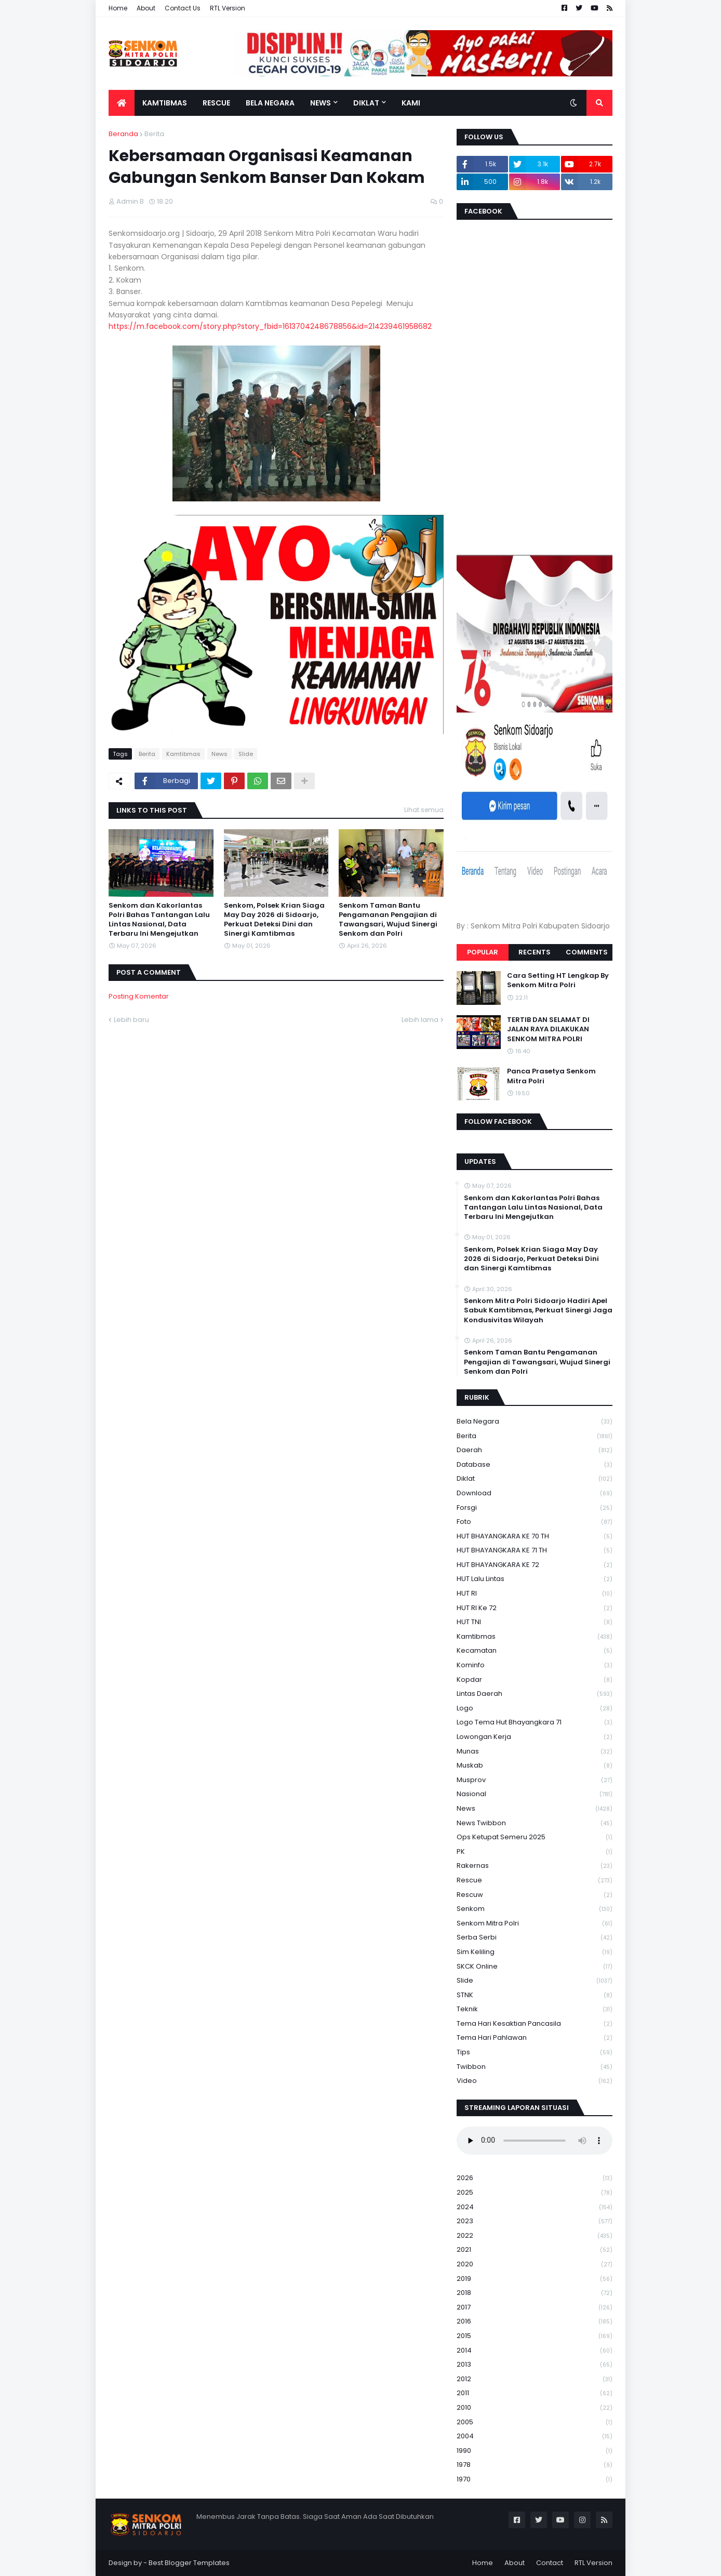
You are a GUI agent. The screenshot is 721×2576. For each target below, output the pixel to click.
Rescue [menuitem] (216, 103)
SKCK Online (534, 1966)
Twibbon (534, 2067)
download (534, 1493)
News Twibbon (534, 1823)
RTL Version (227, 8)
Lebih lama (420, 1020)
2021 (534, 2250)
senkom (534, 1909)
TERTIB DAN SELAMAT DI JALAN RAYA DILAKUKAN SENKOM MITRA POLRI (548, 1029)
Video (534, 2081)
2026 (534, 2178)
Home (118, 8)
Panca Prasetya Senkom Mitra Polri (551, 1076)
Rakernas (534, 1866)
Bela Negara (534, 1421)
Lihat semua (424, 809)
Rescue (534, 1880)
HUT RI (534, 1593)
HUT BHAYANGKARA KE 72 (534, 1565)
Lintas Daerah (534, 1694)
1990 (534, 2451)
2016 (534, 2321)
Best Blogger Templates (189, 2563)
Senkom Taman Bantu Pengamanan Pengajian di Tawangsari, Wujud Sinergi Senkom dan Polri (388, 920)
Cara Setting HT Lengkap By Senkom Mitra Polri (558, 980)
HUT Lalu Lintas (534, 1579)
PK (534, 1852)
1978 (534, 2465)
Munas (534, 1751)
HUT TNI (534, 1622)
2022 (534, 2235)
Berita (154, 134)
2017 (534, 2307)
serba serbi (534, 1937)
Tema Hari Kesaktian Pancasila (534, 2024)
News (219, 754)
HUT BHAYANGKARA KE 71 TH (534, 1550)
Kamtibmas (183, 754)
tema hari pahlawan (534, 2038)
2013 (534, 2364)
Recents (534, 952)
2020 (534, 2264)
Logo (534, 1708)
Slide (245, 754)
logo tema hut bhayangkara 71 (534, 1722)
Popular (482, 952)
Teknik (534, 2009)
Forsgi (534, 1508)
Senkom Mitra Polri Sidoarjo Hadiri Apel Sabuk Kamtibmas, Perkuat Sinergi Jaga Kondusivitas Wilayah (538, 1310)
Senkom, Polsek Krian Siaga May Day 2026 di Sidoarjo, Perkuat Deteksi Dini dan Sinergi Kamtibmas (274, 920)
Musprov (534, 1780)
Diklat (534, 1478)
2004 (534, 2436)
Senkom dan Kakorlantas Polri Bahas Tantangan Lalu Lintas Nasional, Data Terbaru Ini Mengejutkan (159, 920)
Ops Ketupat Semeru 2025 (534, 1837)
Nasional (534, 1794)
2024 (534, 2207)
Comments (587, 952)
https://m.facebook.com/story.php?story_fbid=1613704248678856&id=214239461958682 (270, 326)
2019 (534, 2279)
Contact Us (183, 8)
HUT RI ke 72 (534, 1608)
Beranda (123, 134)
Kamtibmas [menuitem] (164, 103)
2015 (534, 2336)
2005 (534, 2422)
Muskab (534, 1765)
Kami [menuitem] (411, 103)
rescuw (534, 1895)
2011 (534, 2393)
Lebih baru (131, 1020)
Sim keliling (534, 1952)
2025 (534, 2192)
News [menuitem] (320, 103)
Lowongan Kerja (534, 1737)
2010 (534, 2407)
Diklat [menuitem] (366, 103)
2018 (534, 2293)
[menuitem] (122, 103)
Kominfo (534, 1665)
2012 (534, 2379)
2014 (534, 2350)
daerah (534, 1450)
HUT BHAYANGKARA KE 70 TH (534, 1536)
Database (534, 1464)
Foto (534, 1522)
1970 (534, 2479)
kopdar (534, 1680)
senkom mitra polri (534, 1923)
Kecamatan (534, 1650)
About (146, 8)
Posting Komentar (139, 996)
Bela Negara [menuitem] (270, 103)
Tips (534, 2052)
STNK (534, 1995)
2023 (534, 2221)
